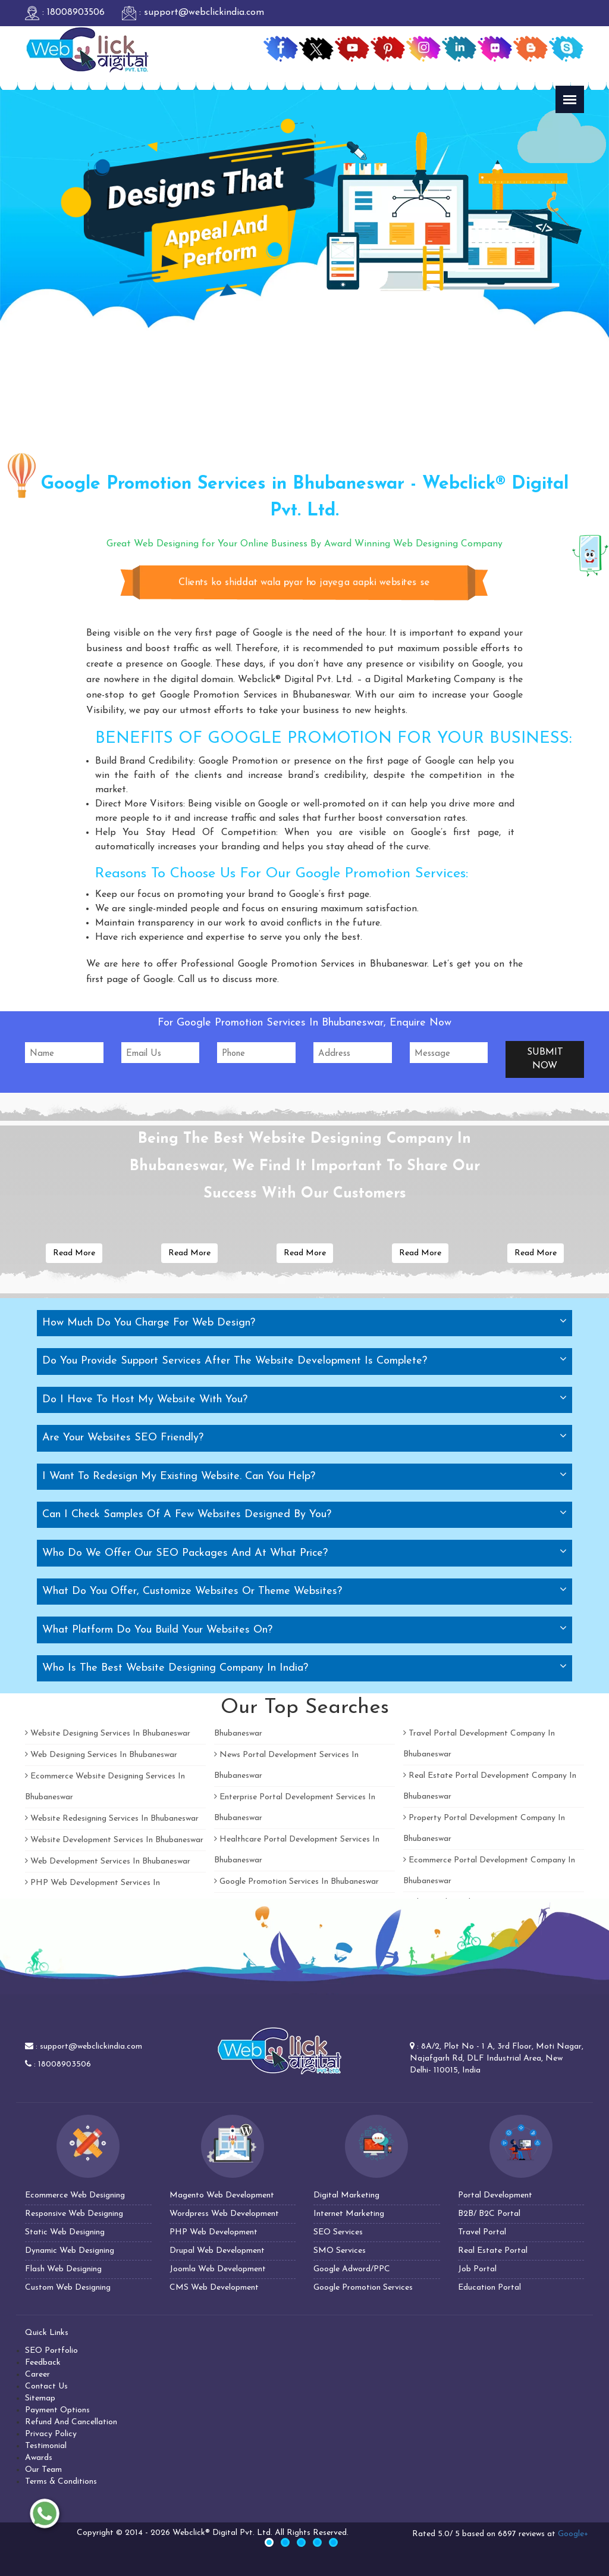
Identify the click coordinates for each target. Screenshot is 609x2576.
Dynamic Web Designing (69, 2250)
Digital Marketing (346, 2195)
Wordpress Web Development (224, 2213)
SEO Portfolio (51, 2350)
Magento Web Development (221, 2195)
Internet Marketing (348, 2213)
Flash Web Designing (63, 2269)
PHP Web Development (213, 2232)
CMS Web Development (214, 2287)
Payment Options (57, 2410)
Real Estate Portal (493, 2250)
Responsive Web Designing (74, 2213)
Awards (38, 2457)
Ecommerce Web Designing (75, 2195)
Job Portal (477, 2269)
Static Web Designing (65, 2232)
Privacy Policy (51, 2434)
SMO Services (339, 2250)
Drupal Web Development (217, 2250)
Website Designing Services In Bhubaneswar (107, 1733)
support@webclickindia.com (91, 2046)
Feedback (43, 2362)
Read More (74, 1253)
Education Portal (489, 2287)
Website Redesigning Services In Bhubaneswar (112, 1818)
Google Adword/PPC (351, 2269)
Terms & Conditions (61, 2481)
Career (37, 2374)
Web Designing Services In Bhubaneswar (101, 1754)
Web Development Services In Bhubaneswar (107, 1861)
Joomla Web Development (217, 2269)
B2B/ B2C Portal (489, 2213)
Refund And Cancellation (71, 2422)
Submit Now (545, 1059)
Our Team (43, 2469)
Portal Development (495, 2195)
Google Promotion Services (363, 2287)
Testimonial (46, 2445)
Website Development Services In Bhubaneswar (114, 1840)
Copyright (95, 2532)
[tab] (304, 1323)
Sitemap (40, 2398)
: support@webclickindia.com (193, 12)
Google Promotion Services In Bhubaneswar (296, 1881)
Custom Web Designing (68, 2287)
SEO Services (338, 2232)
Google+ (573, 2534)
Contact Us (46, 2386)
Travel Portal (482, 2232)
